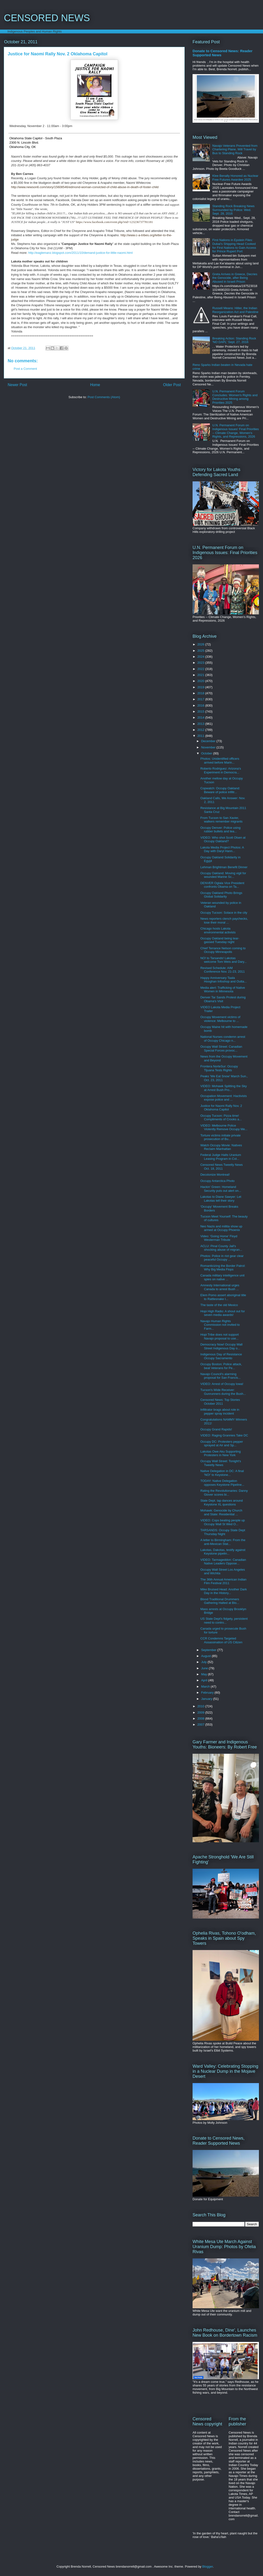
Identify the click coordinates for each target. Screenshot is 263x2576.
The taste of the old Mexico (219, 1305)
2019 (201, 687)
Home (95, 385)
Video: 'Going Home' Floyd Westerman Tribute (218, 1238)
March (206, 1686)
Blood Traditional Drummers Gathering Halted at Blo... (219, 1601)
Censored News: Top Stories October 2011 (220, 1401)
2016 (201, 705)
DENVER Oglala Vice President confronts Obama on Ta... (222, 885)
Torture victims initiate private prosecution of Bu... (220, 1137)
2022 (201, 669)
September (209, 1650)
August (206, 1656)
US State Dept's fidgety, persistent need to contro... (224, 1620)
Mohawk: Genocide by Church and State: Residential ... (221, 1512)
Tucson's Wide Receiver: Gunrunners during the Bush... (223, 1392)
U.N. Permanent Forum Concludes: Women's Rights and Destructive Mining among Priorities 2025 (234, 396)
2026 (201, 644)
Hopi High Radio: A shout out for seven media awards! (222, 1313)
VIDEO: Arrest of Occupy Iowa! (221, 1384)
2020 (201, 681)
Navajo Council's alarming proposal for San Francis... (220, 1376)
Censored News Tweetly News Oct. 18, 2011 (221, 1166)
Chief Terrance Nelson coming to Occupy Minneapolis (222, 950)
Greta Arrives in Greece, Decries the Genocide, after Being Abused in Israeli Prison (234, 277)
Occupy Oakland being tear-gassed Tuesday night (219, 940)
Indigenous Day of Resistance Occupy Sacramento (221, 1356)
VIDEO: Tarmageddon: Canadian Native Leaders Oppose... (223, 1561)
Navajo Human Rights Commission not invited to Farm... (220, 1324)
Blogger (207, 2566)
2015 (201, 711)
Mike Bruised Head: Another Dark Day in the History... (223, 1591)
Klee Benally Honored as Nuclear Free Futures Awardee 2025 (235, 177)
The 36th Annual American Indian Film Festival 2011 (223, 1581)
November (209, 747)
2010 (201, 1706)
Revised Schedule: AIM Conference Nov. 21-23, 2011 (222, 970)
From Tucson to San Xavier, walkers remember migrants (221, 819)
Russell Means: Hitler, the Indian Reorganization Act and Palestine (235, 310)
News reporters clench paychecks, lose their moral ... (224, 920)
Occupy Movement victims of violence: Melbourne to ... (220, 1019)
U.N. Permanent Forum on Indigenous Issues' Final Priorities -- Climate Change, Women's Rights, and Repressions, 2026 (235, 430)
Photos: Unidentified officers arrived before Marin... (219, 760)
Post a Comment (25, 368)
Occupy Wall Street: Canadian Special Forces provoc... (221, 1048)
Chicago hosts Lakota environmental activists (218, 930)
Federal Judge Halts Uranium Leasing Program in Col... (220, 1156)
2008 (201, 1718)
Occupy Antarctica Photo (217, 1181)
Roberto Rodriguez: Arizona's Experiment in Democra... (220, 770)
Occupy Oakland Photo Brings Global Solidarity (221, 895)
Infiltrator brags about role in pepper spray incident (219, 1411)
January (207, 1699)
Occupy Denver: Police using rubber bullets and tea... (220, 829)
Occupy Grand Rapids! (216, 1429)
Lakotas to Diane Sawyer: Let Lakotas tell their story (220, 1198)
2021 (201, 675)
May (204, 1674)
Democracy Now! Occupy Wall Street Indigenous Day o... (221, 1346)
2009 (201, 1712)
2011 (201, 736)
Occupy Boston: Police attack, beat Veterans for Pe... (221, 1366)
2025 (201, 650)
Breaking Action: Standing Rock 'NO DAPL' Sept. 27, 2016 (234, 340)
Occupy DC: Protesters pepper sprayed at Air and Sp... (221, 1443)
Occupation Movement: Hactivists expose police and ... (223, 1098)
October (207, 753)
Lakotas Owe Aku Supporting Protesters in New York (220, 1453)
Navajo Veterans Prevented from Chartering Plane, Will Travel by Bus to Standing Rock (234, 149)
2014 (201, 717)
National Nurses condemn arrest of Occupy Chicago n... (222, 1038)
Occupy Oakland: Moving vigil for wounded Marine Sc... (223, 875)
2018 (201, 693)
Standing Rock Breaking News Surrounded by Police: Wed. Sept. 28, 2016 (233, 209)
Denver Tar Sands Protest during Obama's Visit (222, 999)
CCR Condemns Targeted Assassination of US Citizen (221, 1640)
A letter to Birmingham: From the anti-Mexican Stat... (222, 1542)
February (208, 1692)
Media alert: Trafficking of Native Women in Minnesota (222, 989)
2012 (201, 730)
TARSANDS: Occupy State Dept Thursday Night (222, 1532)
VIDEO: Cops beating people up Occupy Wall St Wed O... (222, 1522)
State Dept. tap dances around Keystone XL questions (221, 1502)
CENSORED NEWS (47, 18)
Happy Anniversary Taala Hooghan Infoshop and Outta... (223, 979)
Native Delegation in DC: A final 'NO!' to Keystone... (222, 1473)
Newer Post (17, 385)
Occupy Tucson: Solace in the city (223, 912)
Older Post (172, 385)
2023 (201, 662)
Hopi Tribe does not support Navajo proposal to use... (219, 1336)
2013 (201, 724)
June (205, 1668)
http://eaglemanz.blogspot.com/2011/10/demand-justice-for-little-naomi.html (80, 253)
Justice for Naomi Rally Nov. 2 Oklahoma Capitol (221, 1107)
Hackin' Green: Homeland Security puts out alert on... (220, 1188)
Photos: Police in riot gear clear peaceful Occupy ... (222, 1258)
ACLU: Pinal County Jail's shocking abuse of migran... (221, 1248)
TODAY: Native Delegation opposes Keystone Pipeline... (222, 1482)
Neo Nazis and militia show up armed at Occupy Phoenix (221, 1228)
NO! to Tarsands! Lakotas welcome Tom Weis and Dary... (223, 960)
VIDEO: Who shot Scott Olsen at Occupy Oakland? (222, 839)
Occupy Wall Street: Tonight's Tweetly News (220, 1463)
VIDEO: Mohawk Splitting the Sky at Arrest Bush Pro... (223, 1088)
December (209, 741)
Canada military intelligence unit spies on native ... (222, 1277)
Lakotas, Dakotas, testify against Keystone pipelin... (222, 1552)
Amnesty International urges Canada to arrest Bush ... (219, 1287)
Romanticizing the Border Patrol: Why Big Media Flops (222, 1267)
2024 (201, 656)
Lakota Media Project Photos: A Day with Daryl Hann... (222, 849)
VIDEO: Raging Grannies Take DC (224, 1435)
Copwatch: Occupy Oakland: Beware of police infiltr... (220, 790)
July (204, 1662)
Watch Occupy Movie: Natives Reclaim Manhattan (221, 1147)
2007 (201, 1724)
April (204, 1680)
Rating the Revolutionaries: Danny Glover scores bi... (224, 1492)
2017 (201, 699)
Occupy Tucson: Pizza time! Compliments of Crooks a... (221, 1117)
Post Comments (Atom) (104, 397)
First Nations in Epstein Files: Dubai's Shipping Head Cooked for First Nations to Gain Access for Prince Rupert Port (234, 245)
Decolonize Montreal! (215, 1174)
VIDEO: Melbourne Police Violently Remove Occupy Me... (223, 1127)
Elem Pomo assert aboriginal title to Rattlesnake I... (223, 1297)
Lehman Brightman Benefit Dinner (223, 867)
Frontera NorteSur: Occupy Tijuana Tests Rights (219, 1068)
